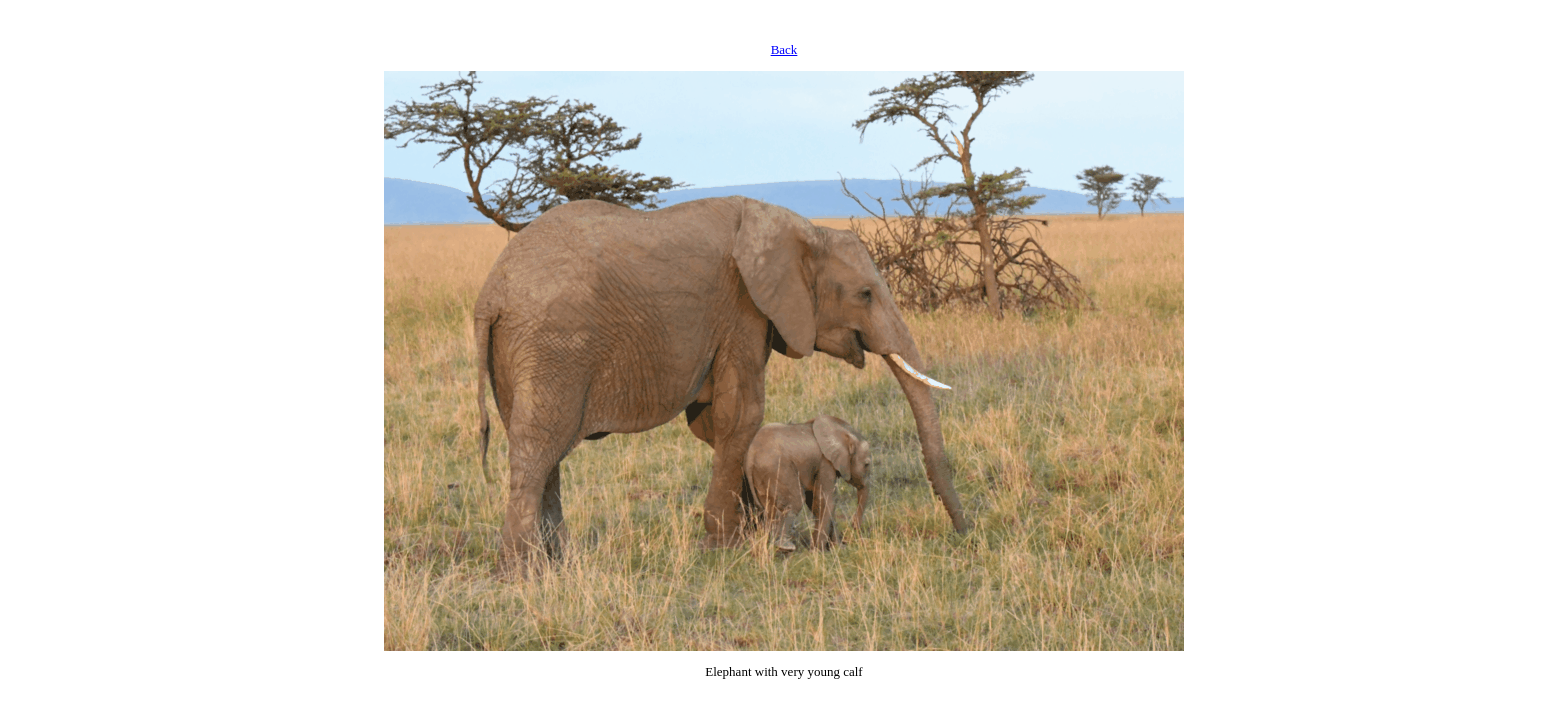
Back (784, 49)
